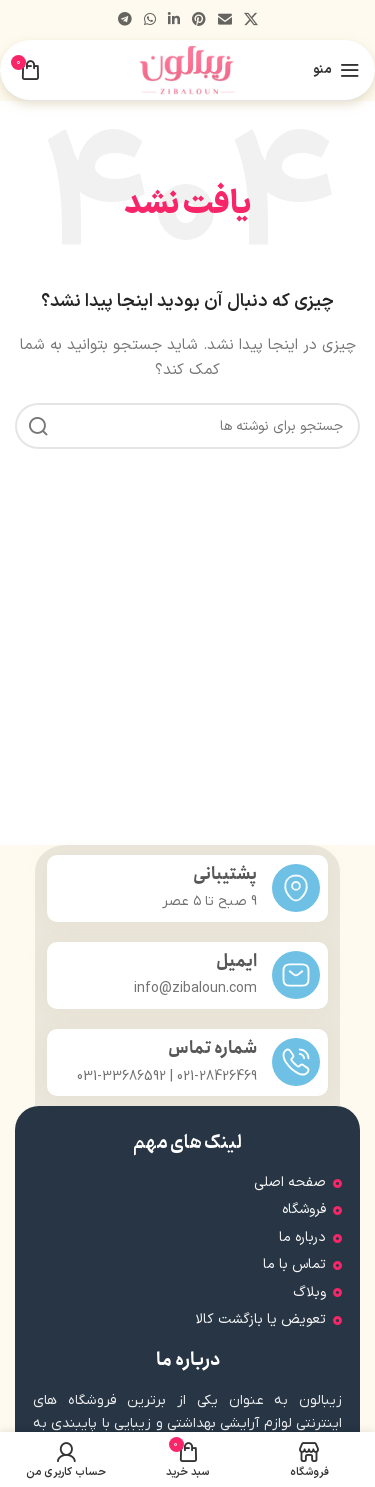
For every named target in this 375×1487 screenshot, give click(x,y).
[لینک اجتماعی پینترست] (199, 20)
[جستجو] (187, 426)
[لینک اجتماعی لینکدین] (174, 20)
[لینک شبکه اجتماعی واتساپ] (150, 20)
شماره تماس (212, 1048)
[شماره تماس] (296, 1062)
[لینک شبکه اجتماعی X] (251, 20)
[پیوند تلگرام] (125, 20)
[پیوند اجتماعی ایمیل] (225, 20)
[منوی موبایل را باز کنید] (336, 70)
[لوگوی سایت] (187, 69)
